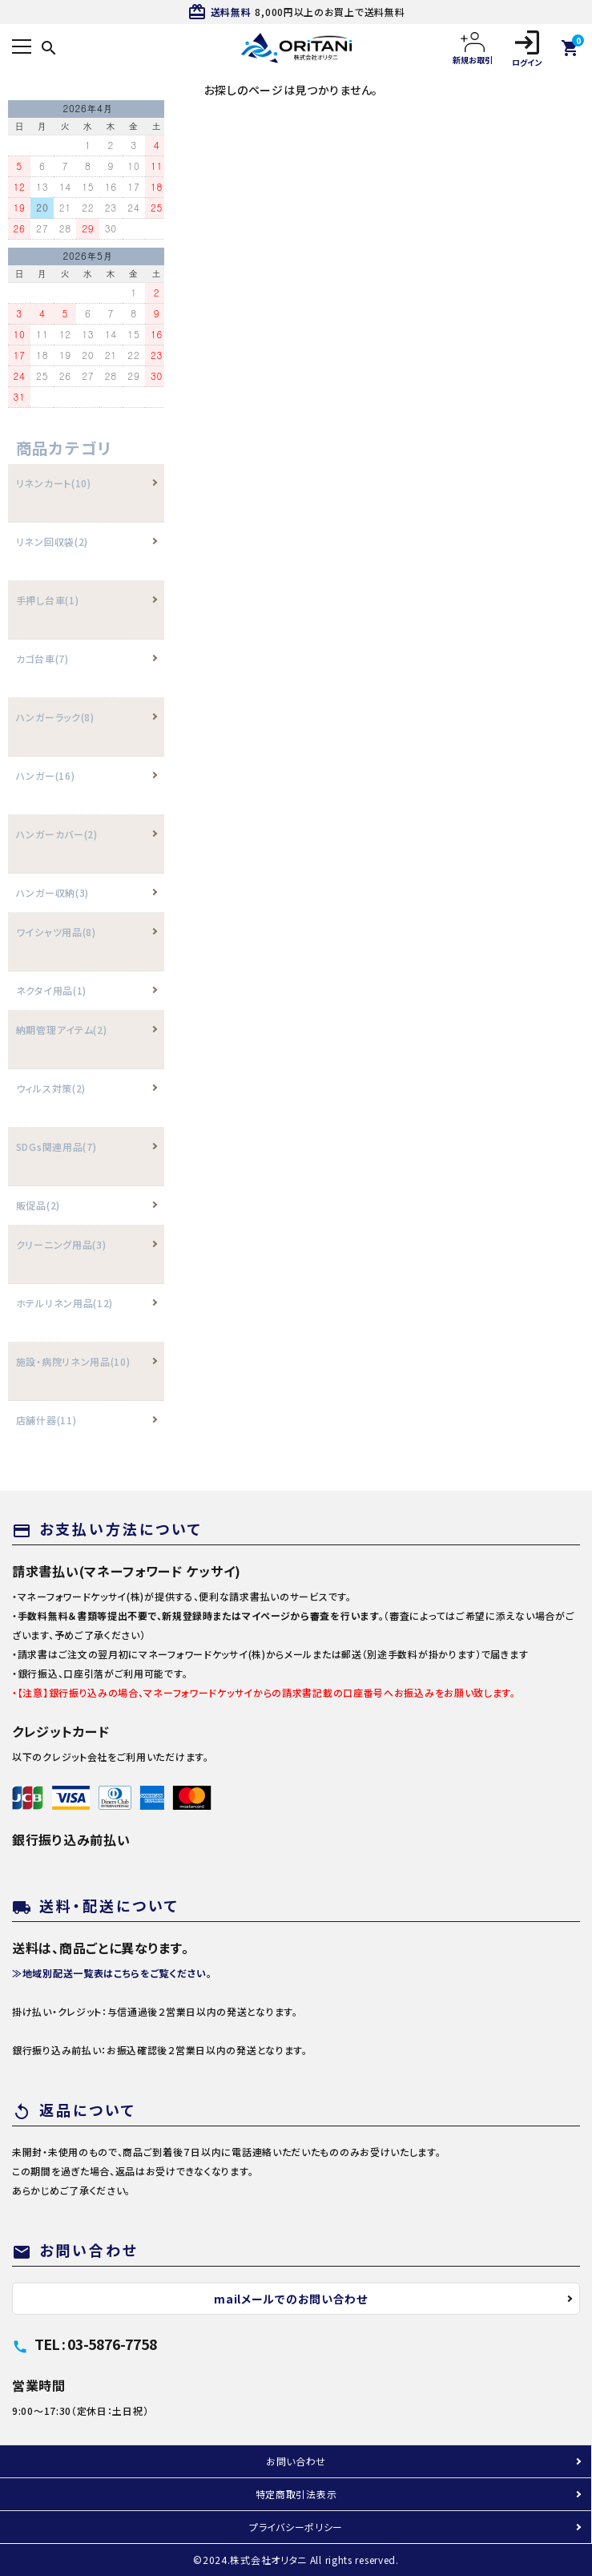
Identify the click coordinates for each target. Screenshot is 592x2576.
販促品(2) (38, 1205)
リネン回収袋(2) (52, 541)
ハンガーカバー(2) (57, 834)
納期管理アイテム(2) (61, 1029)
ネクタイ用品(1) (51, 990)
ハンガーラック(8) (55, 717)
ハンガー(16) (45, 775)
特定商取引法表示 (296, 2494)
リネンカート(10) (53, 483)
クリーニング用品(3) (61, 1244)
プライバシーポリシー (296, 2527)
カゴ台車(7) (42, 658)
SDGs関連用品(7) (56, 1146)
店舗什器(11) (46, 1420)
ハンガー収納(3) (52, 892)
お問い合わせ (296, 2461)
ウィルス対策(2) (51, 1088)
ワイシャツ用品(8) (56, 932)
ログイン (527, 48)
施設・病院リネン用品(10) (73, 1361)
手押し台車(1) (47, 600)
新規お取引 (473, 48)
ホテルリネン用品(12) (64, 1303)
